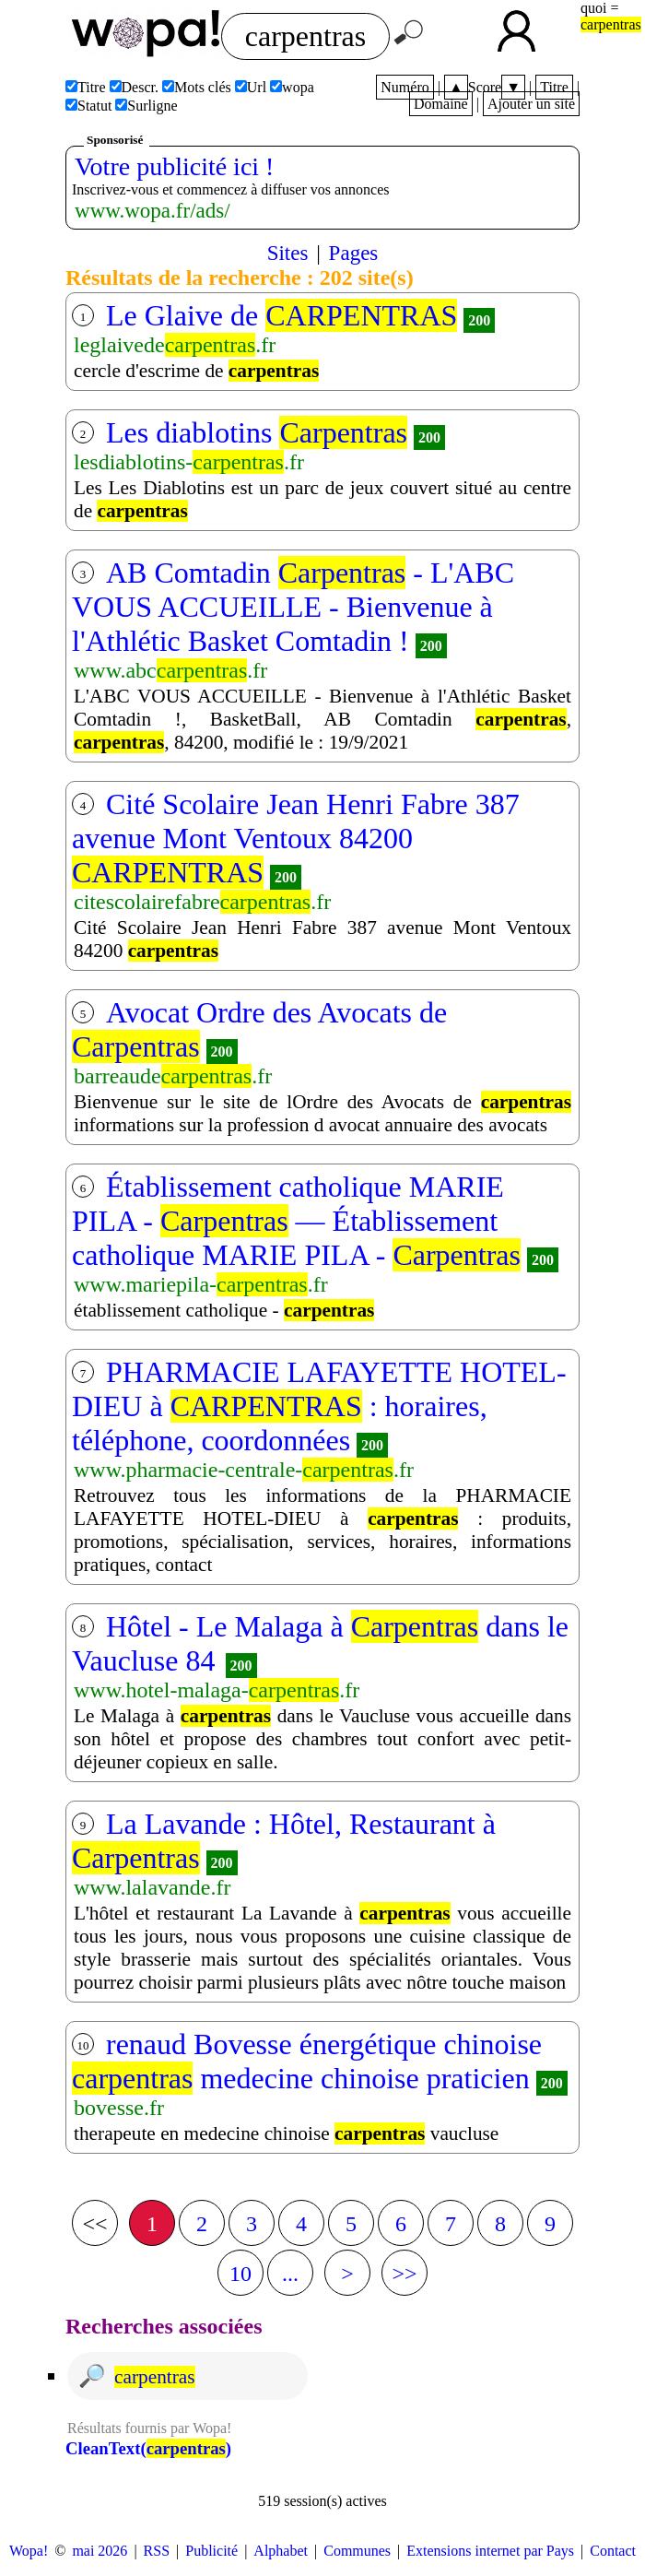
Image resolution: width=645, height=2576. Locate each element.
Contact (613, 2550)
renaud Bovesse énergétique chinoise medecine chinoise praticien (307, 2061)
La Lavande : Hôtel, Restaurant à (284, 1840)
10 (240, 2274)
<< (94, 2224)
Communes (357, 2550)
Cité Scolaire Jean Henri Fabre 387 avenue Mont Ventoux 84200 (296, 838)
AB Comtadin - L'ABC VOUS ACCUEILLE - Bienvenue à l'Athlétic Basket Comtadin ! (293, 606)
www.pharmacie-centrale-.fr (244, 1470)
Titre (554, 87)
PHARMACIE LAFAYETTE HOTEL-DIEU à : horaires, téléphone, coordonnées (319, 1406)
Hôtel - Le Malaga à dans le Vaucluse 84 (320, 1643)
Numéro (404, 87)
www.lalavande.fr (152, 1887)
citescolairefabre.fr (202, 902)
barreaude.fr (173, 1076)
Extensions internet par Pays (490, 2550)
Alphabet (280, 2550)
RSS (157, 2550)
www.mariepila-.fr (201, 1284)
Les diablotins (256, 432)
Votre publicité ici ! (174, 166)
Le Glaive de (281, 315)
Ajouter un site (531, 104)
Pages (354, 253)
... (290, 2274)
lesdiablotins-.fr (189, 462)
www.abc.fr (170, 670)
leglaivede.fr (175, 345)
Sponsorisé (115, 140)
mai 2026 (99, 2550)
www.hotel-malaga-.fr (216, 1690)
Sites (288, 253)
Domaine (441, 104)
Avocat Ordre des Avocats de (259, 1029)
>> (404, 2274)
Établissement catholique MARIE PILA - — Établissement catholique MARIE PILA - (296, 1220)
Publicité (211, 2550)
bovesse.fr (119, 2108)
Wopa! (28, 2550)
